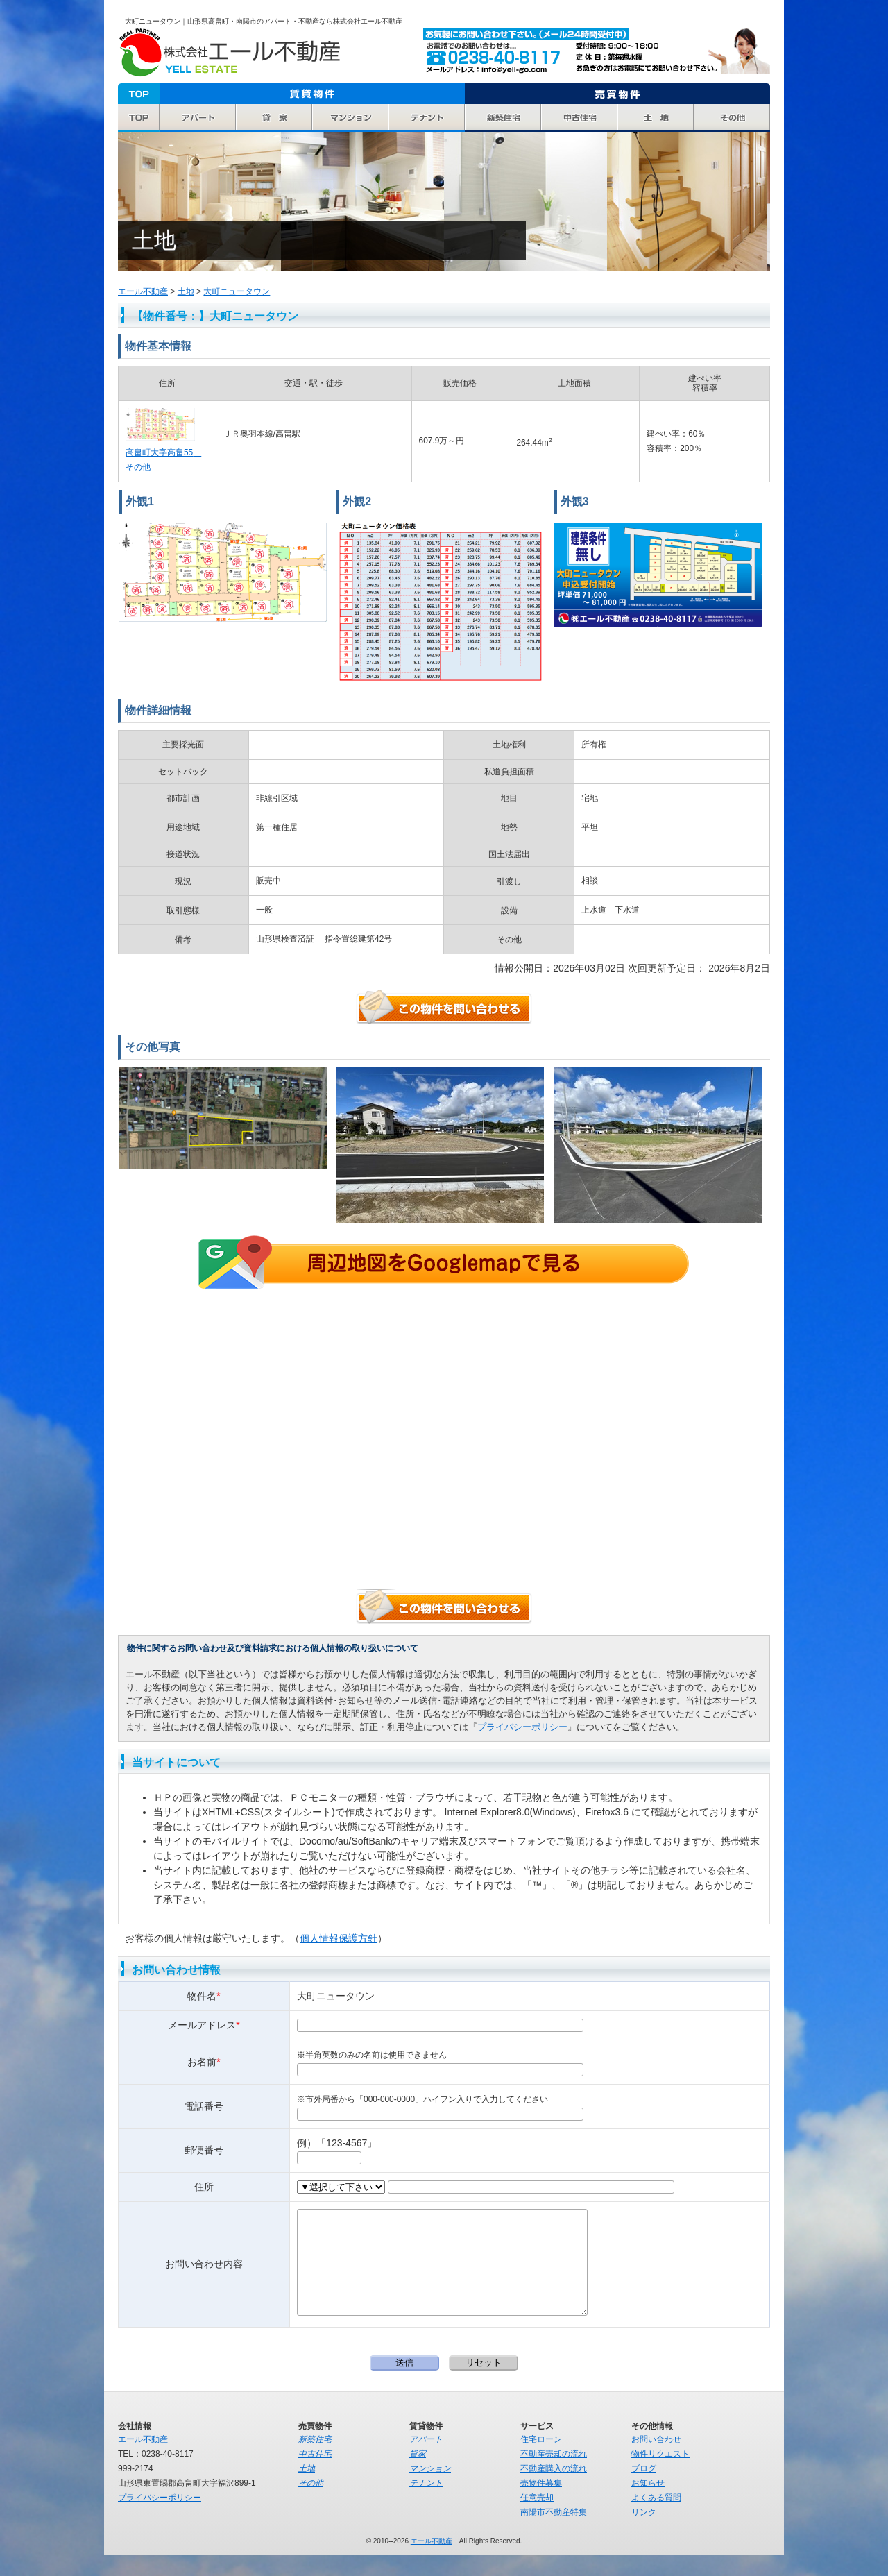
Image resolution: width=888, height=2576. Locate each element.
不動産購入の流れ (553, 2489)
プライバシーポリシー (522, 1727)
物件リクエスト (660, 2475)
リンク (643, 2533)
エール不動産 (229, 52)
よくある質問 (656, 2518)
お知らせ (648, 2504)
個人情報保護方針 (338, 1938)
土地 (186, 291)
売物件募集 (541, 2504)
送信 (404, 2383)
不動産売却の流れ (553, 2475)
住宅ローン (541, 2460)
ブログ (643, 2489)
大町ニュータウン (236, 291)
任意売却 (537, 2518)
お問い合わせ (656, 2460)
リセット (484, 2383)
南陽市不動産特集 (553, 2533)
